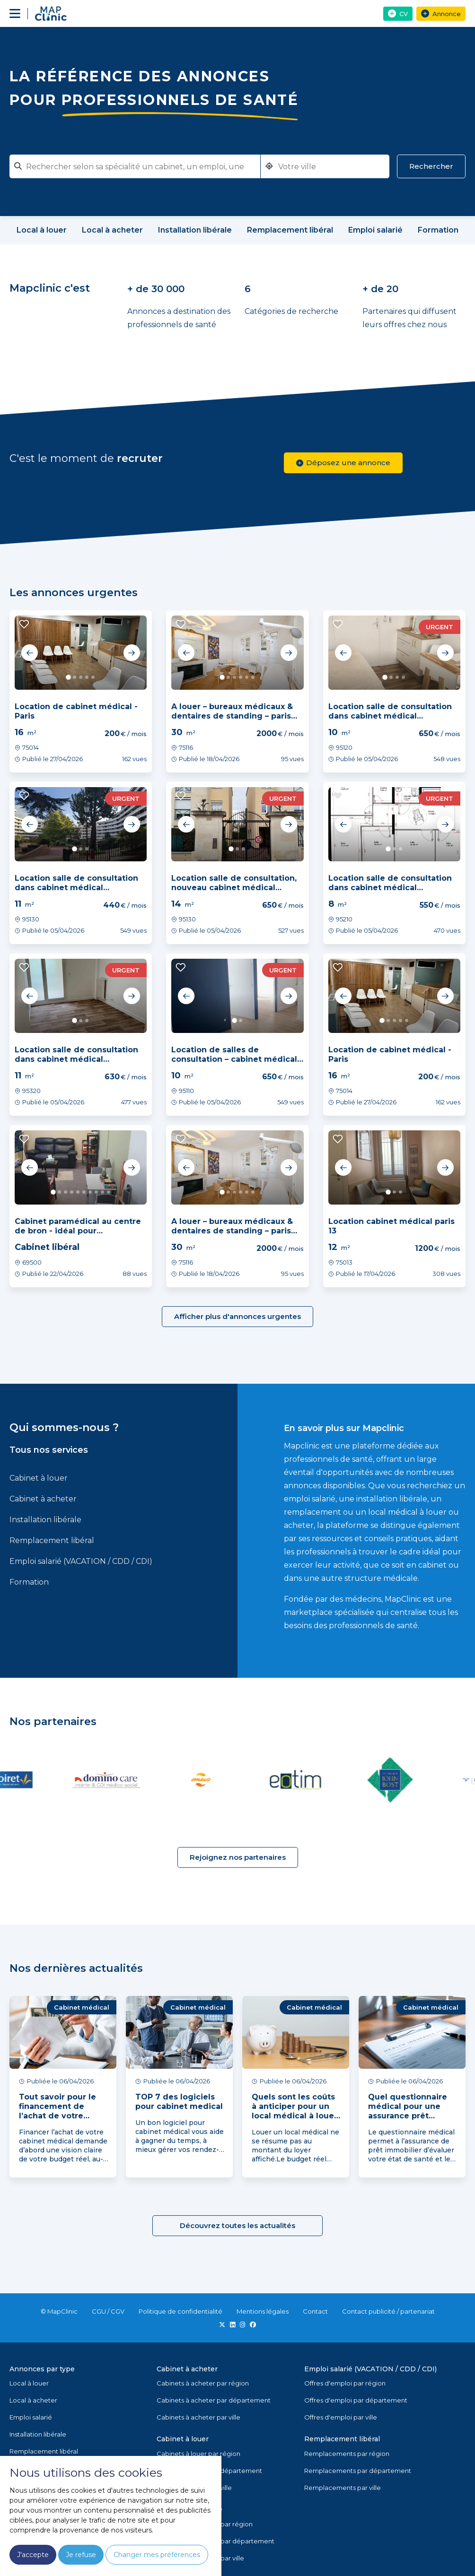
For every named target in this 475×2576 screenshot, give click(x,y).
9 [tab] (102, 1192)
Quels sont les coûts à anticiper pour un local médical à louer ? (294, 2111)
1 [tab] (68, 677)
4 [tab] (86, 677)
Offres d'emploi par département (355, 2400)
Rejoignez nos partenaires (238, 1857)
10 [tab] (108, 1192)
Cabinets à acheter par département (214, 2400)
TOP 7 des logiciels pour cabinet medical (179, 2101)
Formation (29, 1582)
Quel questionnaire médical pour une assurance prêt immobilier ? (407, 2111)
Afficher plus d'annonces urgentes (237, 1316)
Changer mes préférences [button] (157, 2554)
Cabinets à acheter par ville (198, 2417)
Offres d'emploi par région (345, 2383)
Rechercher (431, 166)
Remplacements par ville (342, 2487)
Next (131, 652)
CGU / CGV (108, 2311)
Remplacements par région (346, 2453)
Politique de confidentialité (180, 2311)
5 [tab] (93, 677)
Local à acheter (33, 2400)
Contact (315, 2311)
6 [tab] (253, 677)
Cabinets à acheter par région (203, 2383)
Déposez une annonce (343, 462)
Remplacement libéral (51, 1540)
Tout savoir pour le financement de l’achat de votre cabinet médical (57, 2111)
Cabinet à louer (38, 1478)
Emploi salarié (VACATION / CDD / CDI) (80, 1561)
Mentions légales (263, 2311)
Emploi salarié (30, 2417)
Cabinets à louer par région (198, 2453)
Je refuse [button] (81, 2554)
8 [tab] (96, 1192)
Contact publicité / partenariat (388, 2311)
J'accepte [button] (33, 2554)
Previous (29, 652)
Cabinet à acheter (43, 1498)
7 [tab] (90, 1192)
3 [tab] (80, 677)
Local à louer (29, 2383)
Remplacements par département (357, 2470)
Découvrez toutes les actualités (237, 2225)
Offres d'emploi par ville (340, 2417)
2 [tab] (74, 677)
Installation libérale (45, 1519)
